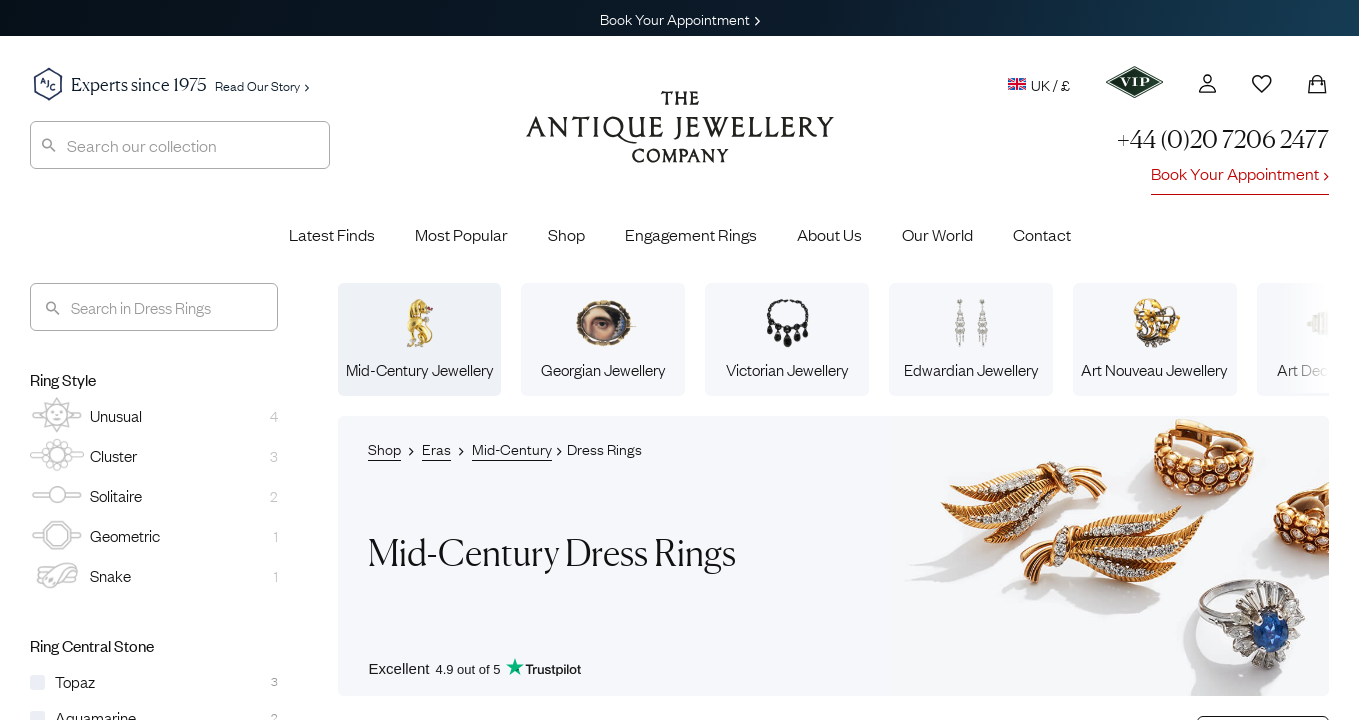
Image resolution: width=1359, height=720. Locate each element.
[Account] (1207, 83)
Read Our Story (262, 85)
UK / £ (1039, 84)
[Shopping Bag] (1317, 84)
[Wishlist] (1262, 84)
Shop (566, 234)
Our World (937, 234)
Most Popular (461, 234)
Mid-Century (420, 339)
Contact (1042, 234)
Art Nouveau (1154, 339)
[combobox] (180, 145)
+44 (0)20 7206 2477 (1223, 139)
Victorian (787, 339)
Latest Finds (332, 234)
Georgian (603, 339)
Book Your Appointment (680, 18)
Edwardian (971, 339)
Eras (436, 448)
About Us (829, 234)
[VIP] (1134, 82)
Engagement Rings (691, 234)
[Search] (154, 307)
